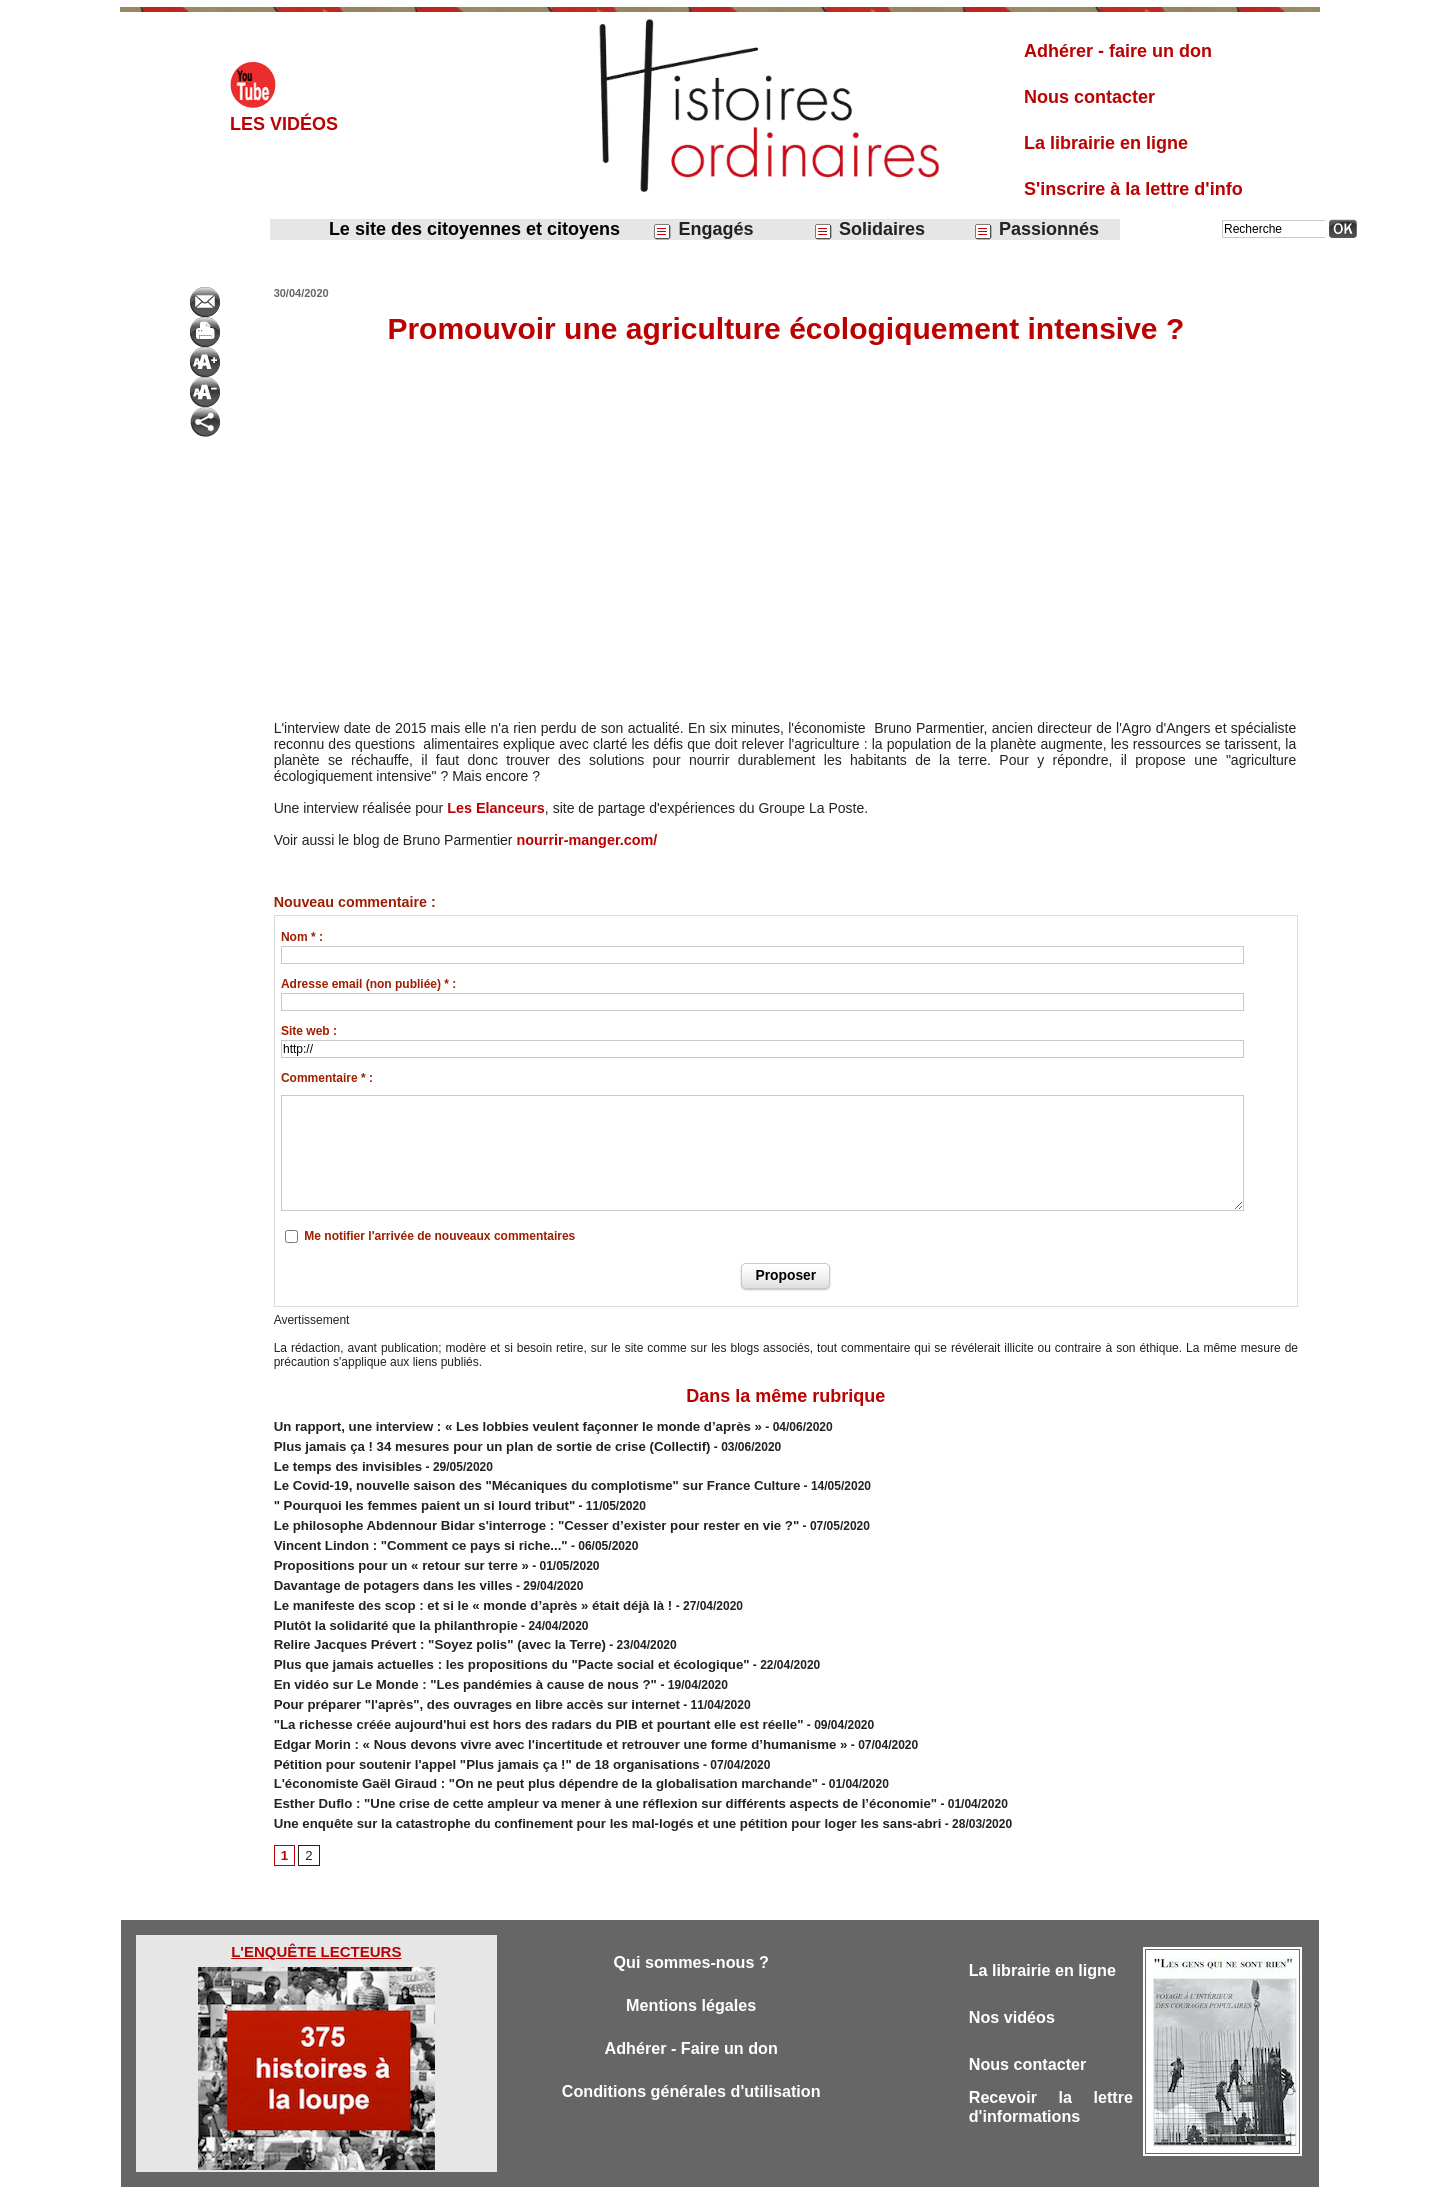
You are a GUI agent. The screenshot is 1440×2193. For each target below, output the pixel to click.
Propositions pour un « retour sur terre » (389, 1551)
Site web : (309, 1031)
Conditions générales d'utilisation (691, 2055)
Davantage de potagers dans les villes (382, 1569)
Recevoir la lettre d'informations (1051, 2071)
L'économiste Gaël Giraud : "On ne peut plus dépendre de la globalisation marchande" (521, 1749)
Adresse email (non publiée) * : (368, 984)
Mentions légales (691, 1967)
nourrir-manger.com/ (584, 840)
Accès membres (617, 2171)
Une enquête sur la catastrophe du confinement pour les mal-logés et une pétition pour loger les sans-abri (576, 1785)
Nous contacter (1089, 97)
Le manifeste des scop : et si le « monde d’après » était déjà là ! (454, 1587)
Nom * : (302, 937)
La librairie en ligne (1106, 143)
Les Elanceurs (494, 808)
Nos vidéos (1014, 1979)
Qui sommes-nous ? (690, 1923)
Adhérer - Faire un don (691, 2011)
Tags (754, 2171)
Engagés (702, 229)
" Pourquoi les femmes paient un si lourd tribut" (410, 1497)
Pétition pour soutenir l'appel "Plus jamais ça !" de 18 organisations (467, 1731)
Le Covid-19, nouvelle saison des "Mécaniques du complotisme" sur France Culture (513, 1479)
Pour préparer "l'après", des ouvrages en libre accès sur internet (458, 1677)
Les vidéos (284, 124)
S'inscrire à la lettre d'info (1133, 189)
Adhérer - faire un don (1118, 51)
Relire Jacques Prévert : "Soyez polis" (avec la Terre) (424, 1623)
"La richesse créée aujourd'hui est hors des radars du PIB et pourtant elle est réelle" (514, 1695)
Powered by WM (822, 2171)
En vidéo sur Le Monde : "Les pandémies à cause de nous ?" (449, 1659)
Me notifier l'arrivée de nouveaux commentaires (439, 1236)
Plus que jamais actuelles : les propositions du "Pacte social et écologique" (490, 1641)
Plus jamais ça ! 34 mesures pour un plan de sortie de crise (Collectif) (472, 1443)
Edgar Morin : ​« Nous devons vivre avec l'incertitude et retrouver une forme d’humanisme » (534, 1713)
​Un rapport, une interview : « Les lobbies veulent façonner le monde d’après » (495, 1425)
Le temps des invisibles (341, 1461)
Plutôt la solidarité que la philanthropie (384, 1605)
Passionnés (1036, 229)
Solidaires (869, 229)
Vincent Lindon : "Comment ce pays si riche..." (407, 1533)
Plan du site (701, 2171)
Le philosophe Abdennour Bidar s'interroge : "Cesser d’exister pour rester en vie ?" (512, 1515)
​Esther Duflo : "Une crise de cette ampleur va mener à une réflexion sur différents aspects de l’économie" (575, 1767)
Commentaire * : (327, 1078)
